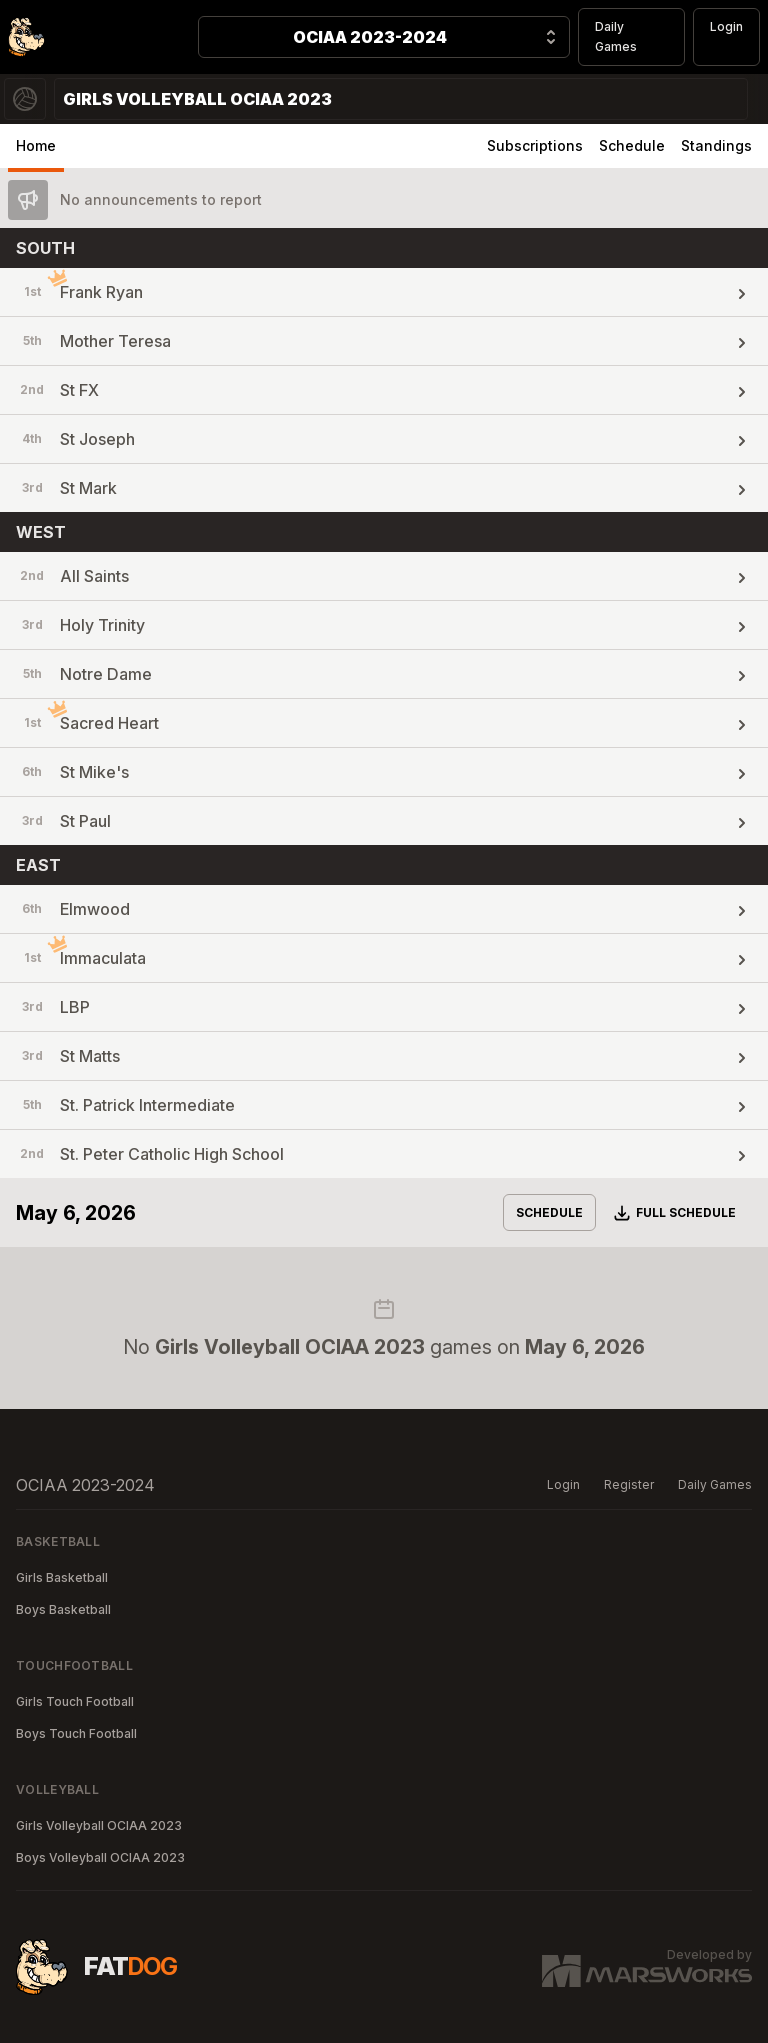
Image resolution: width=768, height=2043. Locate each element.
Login (726, 26)
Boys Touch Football (76, 1733)
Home (36, 145)
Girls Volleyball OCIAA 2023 (99, 1825)
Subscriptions (535, 145)
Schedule (632, 145)
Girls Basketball (62, 1577)
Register (629, 1484)
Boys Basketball (63, 1609)
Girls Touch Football (75, 1701)
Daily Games (616, 36)
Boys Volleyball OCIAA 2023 (100, 1857)
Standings (716, 145)
